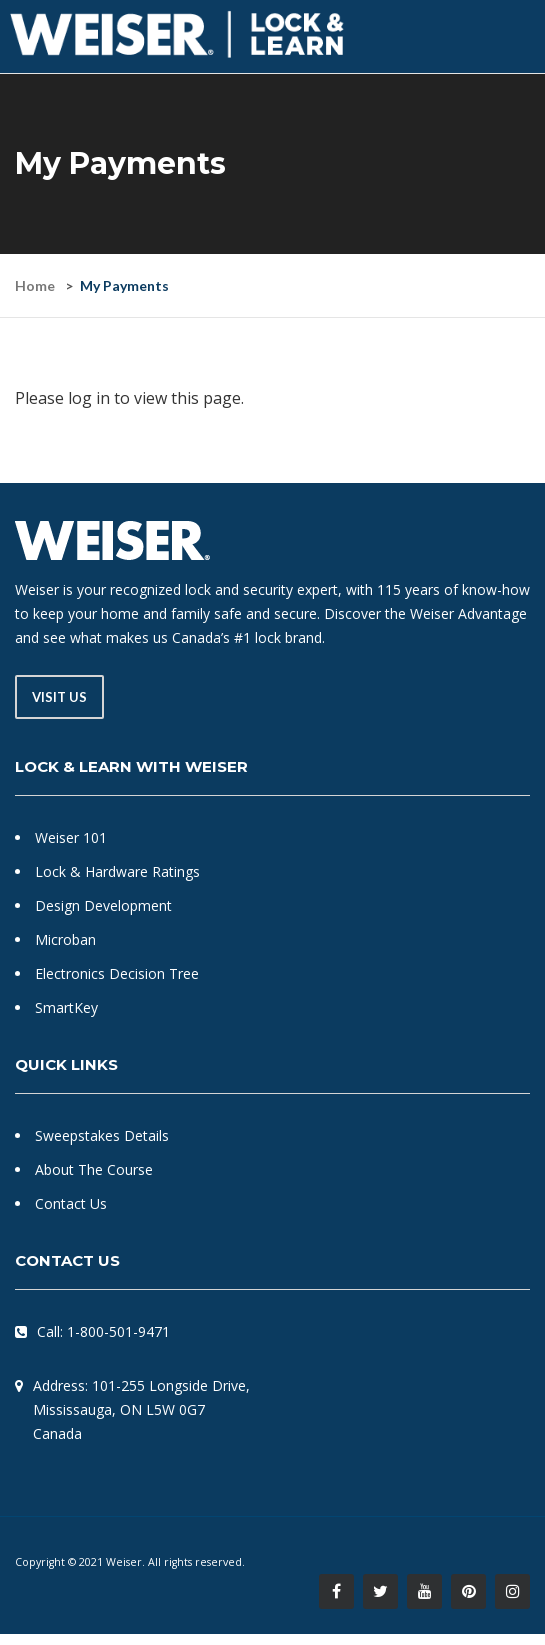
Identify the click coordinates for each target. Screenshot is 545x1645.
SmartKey (66, 1007)
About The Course (94, 1169)
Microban (65, 939)
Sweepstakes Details (102, 1135)
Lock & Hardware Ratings (117, 871)
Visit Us (59, 697)
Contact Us (71, 1203)
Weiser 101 (71, 837)
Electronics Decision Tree (117, 973)
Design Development (103, 905)
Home (35, 285)
